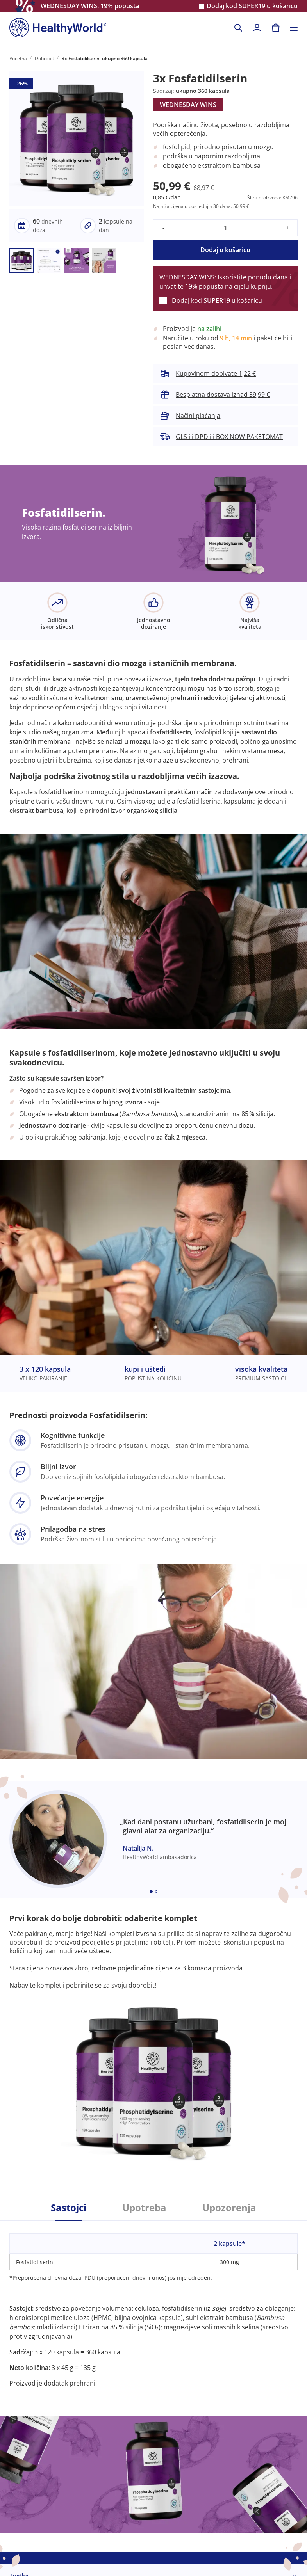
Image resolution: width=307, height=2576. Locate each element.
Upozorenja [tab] (229, 2207)
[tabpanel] (153, 2304)
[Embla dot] (151, 1891)
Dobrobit (44, 58)
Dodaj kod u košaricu (252, 6)
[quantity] (225, 228)
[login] (257, 27)
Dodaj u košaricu (225, 249)
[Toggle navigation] (294, 28)
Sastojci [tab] (68, 2207)
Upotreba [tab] (144, 2207)
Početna (18, 58)
